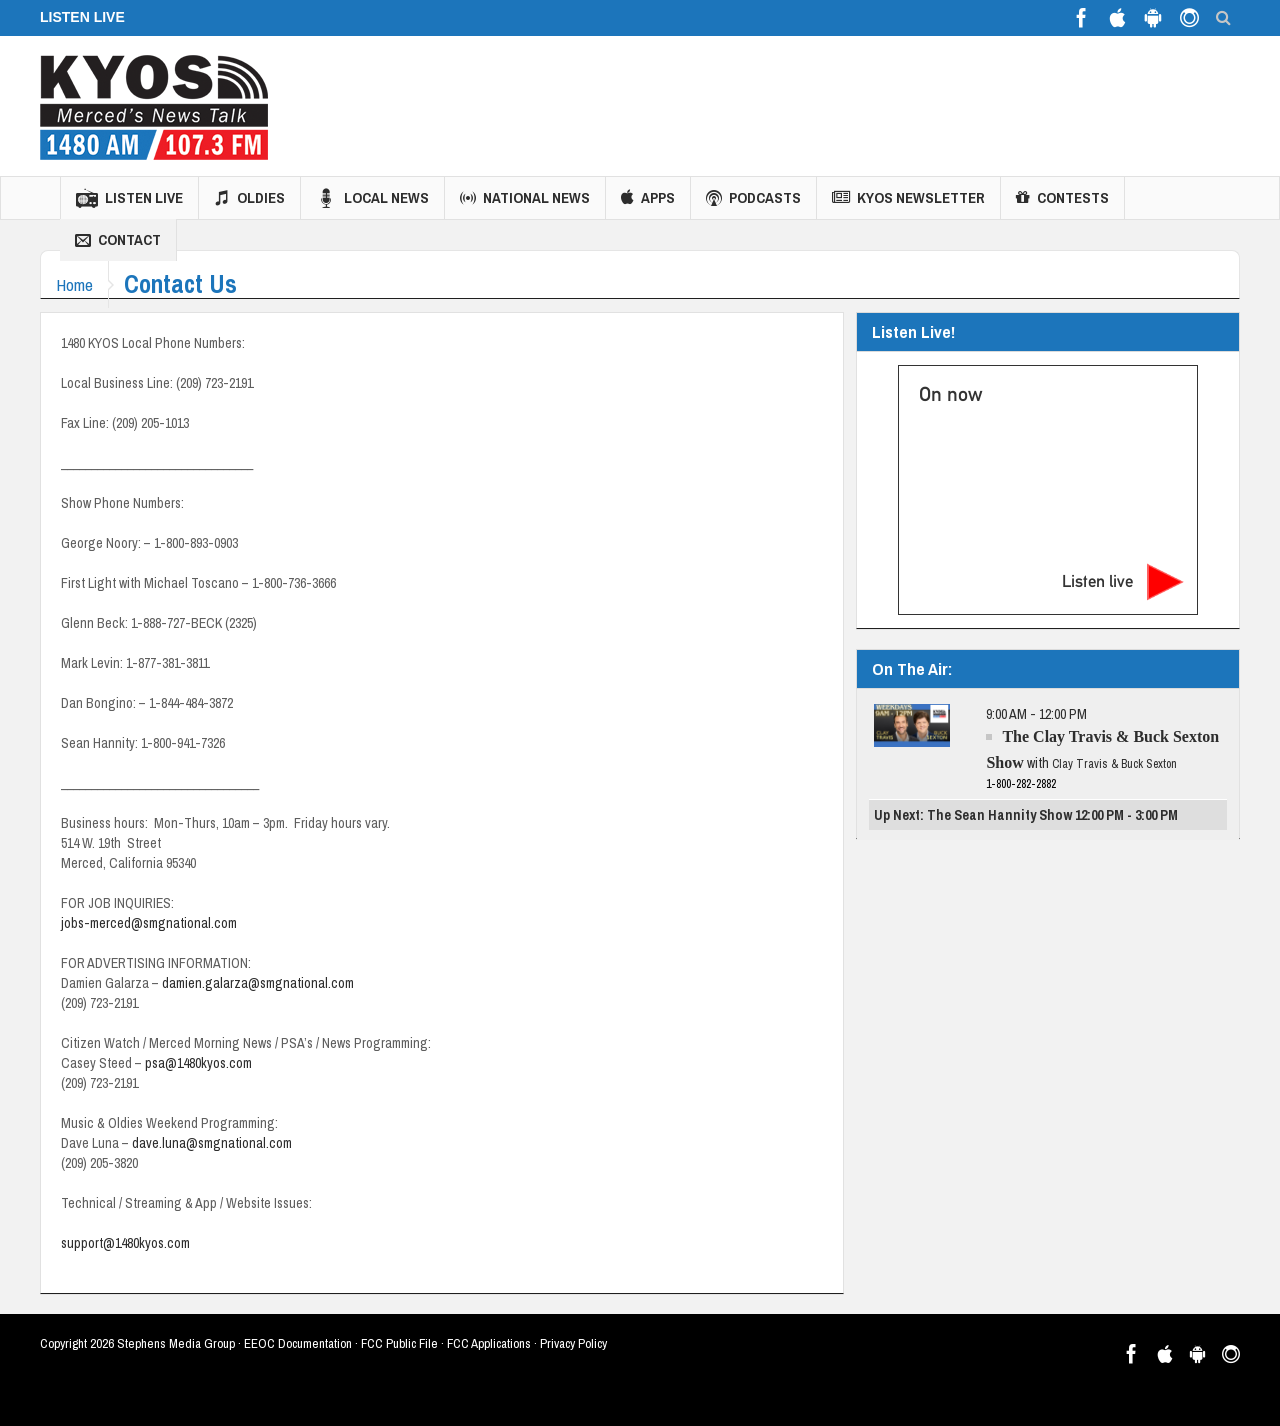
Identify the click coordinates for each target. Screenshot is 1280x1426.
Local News (372, 198)
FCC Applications (489, 1343)
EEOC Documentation (298, 1343)
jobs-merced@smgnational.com (149, 923)
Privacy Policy (573, 1343)
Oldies (249, 198)
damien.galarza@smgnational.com (258, 983)
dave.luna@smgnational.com (212, 1143)
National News (525, 198)
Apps (648, 198)
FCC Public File (399, 1343)
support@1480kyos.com (125, 1243)
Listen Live (129, 198)
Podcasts (753, 198)
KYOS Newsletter (908, 198)
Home (79, 284)
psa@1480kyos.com (198, 1063)
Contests (1062, 198)
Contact (118, 240)
